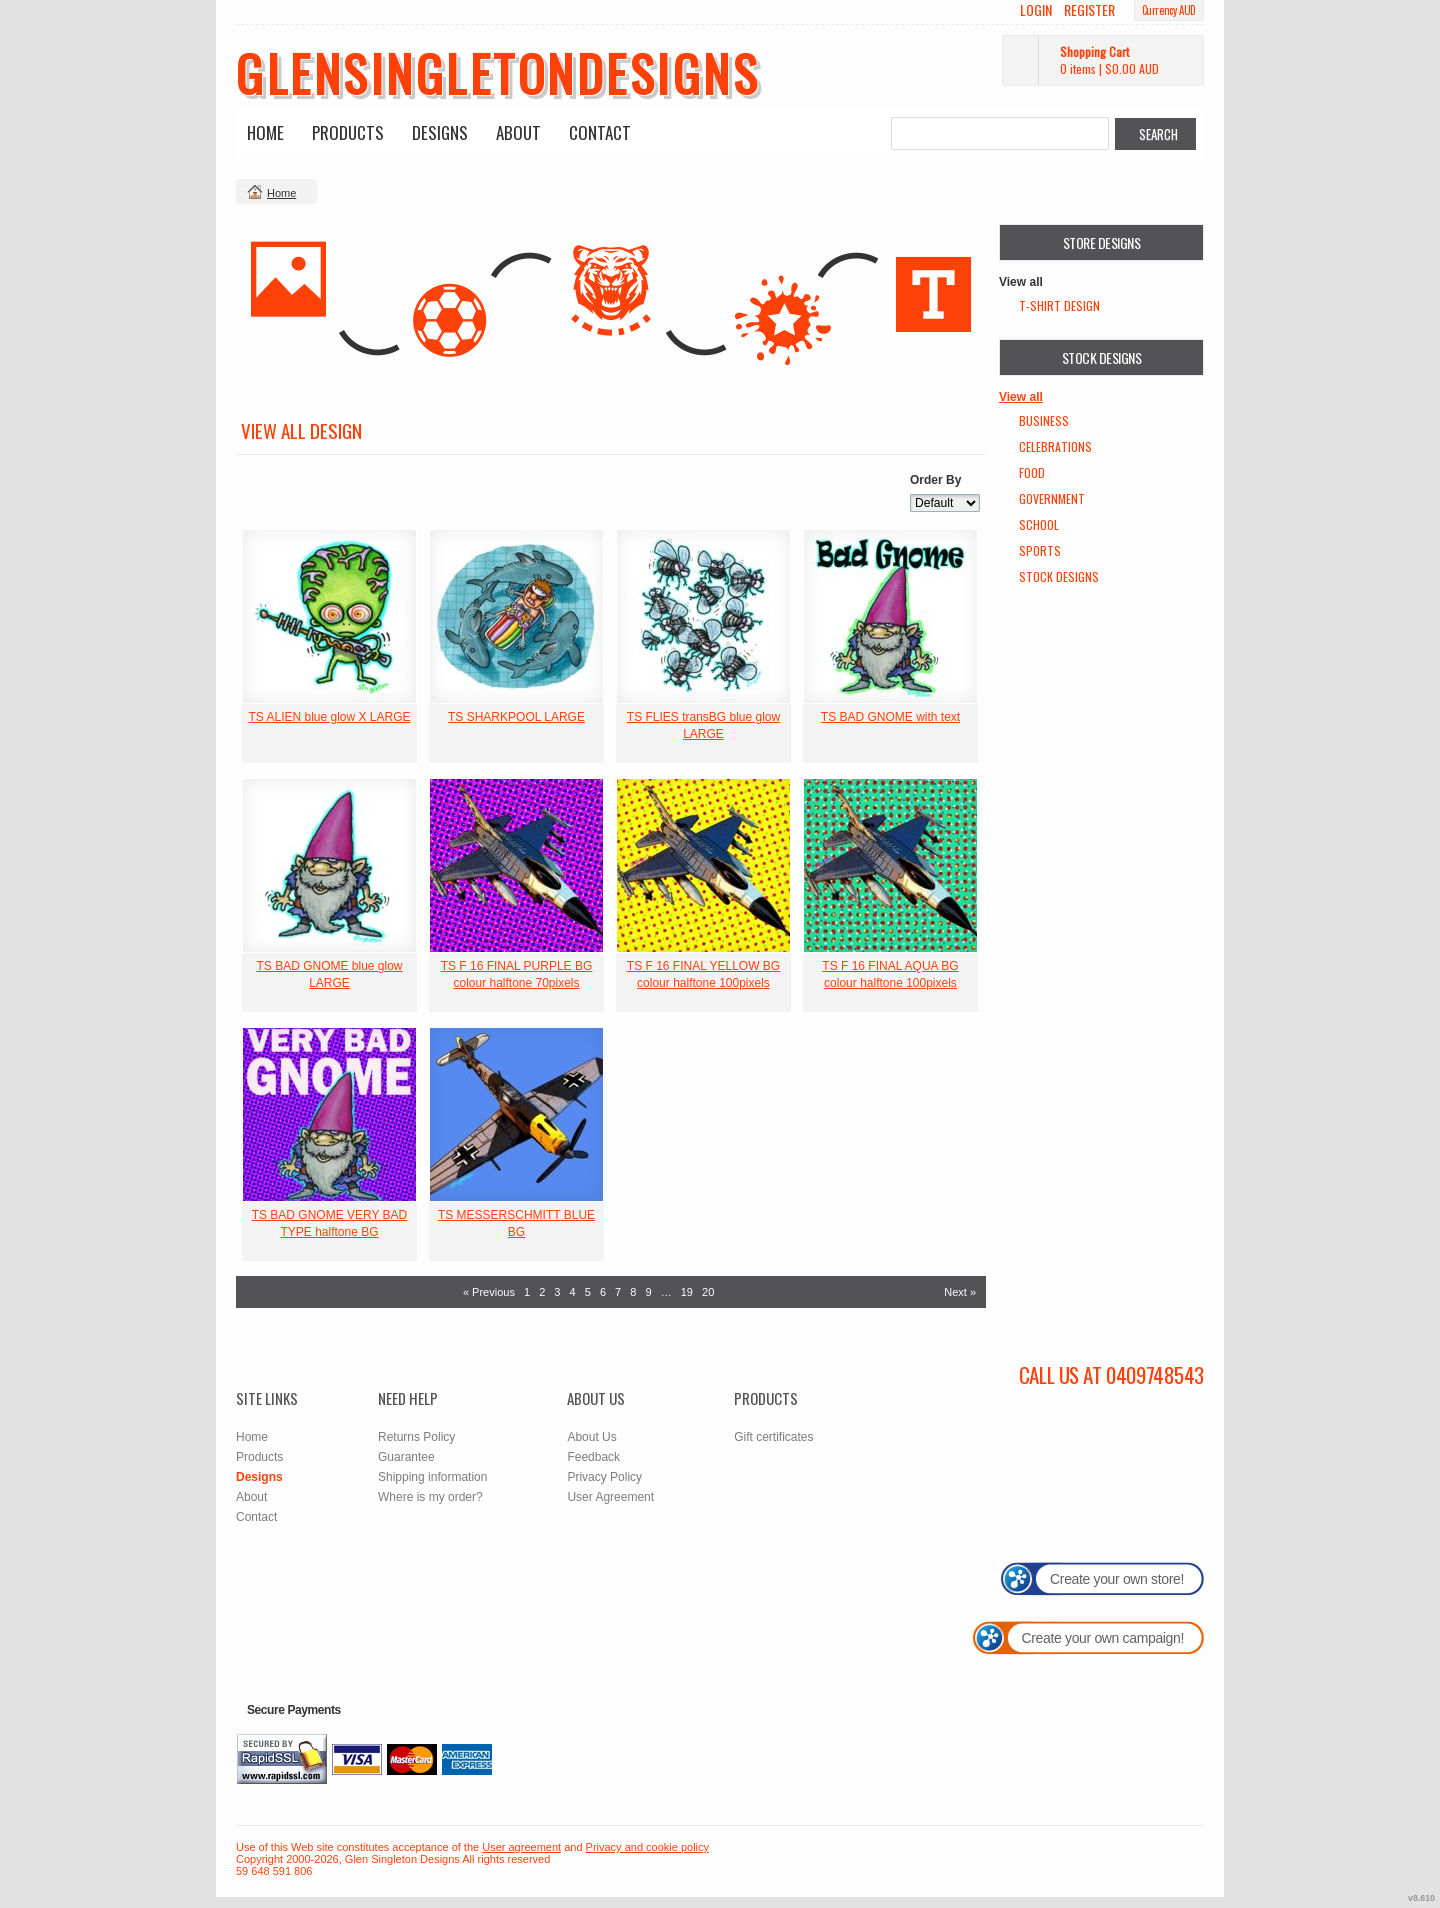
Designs (440, 132)
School (1039, 524)
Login (1036, 10)
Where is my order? (430, 1497)
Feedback (593, 1457)
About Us (591, 1437)
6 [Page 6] (603, 1292)
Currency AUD (1169, 10)
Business (1044, 420)
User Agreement (610, 1497)
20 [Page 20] (708, 1292)
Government (1052, 498)
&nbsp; (329, 616)
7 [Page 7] (618, 1292)
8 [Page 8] (633, 1292)
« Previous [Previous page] (489, 1292)
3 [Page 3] (557, 1292)
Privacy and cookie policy (648, 1847)
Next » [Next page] (960, 1292)
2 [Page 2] (542, 1292)
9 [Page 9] (648, 1292)
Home (265, 132)
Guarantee (406, 1457)
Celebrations (1055, 446)
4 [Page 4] (573, 1292)
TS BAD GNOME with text (890, 717)
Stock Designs (1059, 576)
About (518, 132)
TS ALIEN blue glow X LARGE (329, 717)
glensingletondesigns (498, 72)
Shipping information (432, 1477)
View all (1021, 397)
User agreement (521, 1847)
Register (1089, 10)
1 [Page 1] (527, 1292)
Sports (1040, 550)
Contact (600, 132)
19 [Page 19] (687, 1292)
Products (348, 132)
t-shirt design (1059, 305)
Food (1032, 472)
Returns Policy (416, 1437)
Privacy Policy (604, 1477)
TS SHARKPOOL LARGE (516, 717)
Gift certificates (773, 1437)
